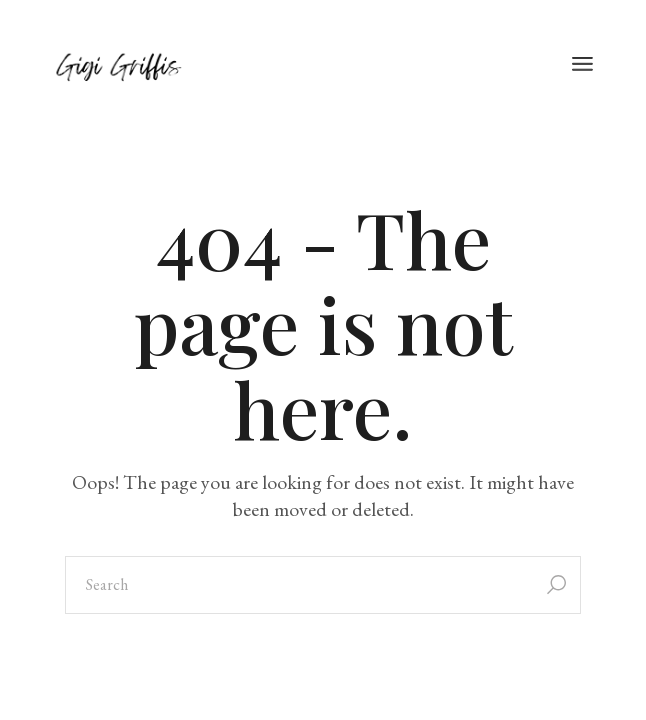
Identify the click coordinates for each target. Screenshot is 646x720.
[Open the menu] (582, 65)
